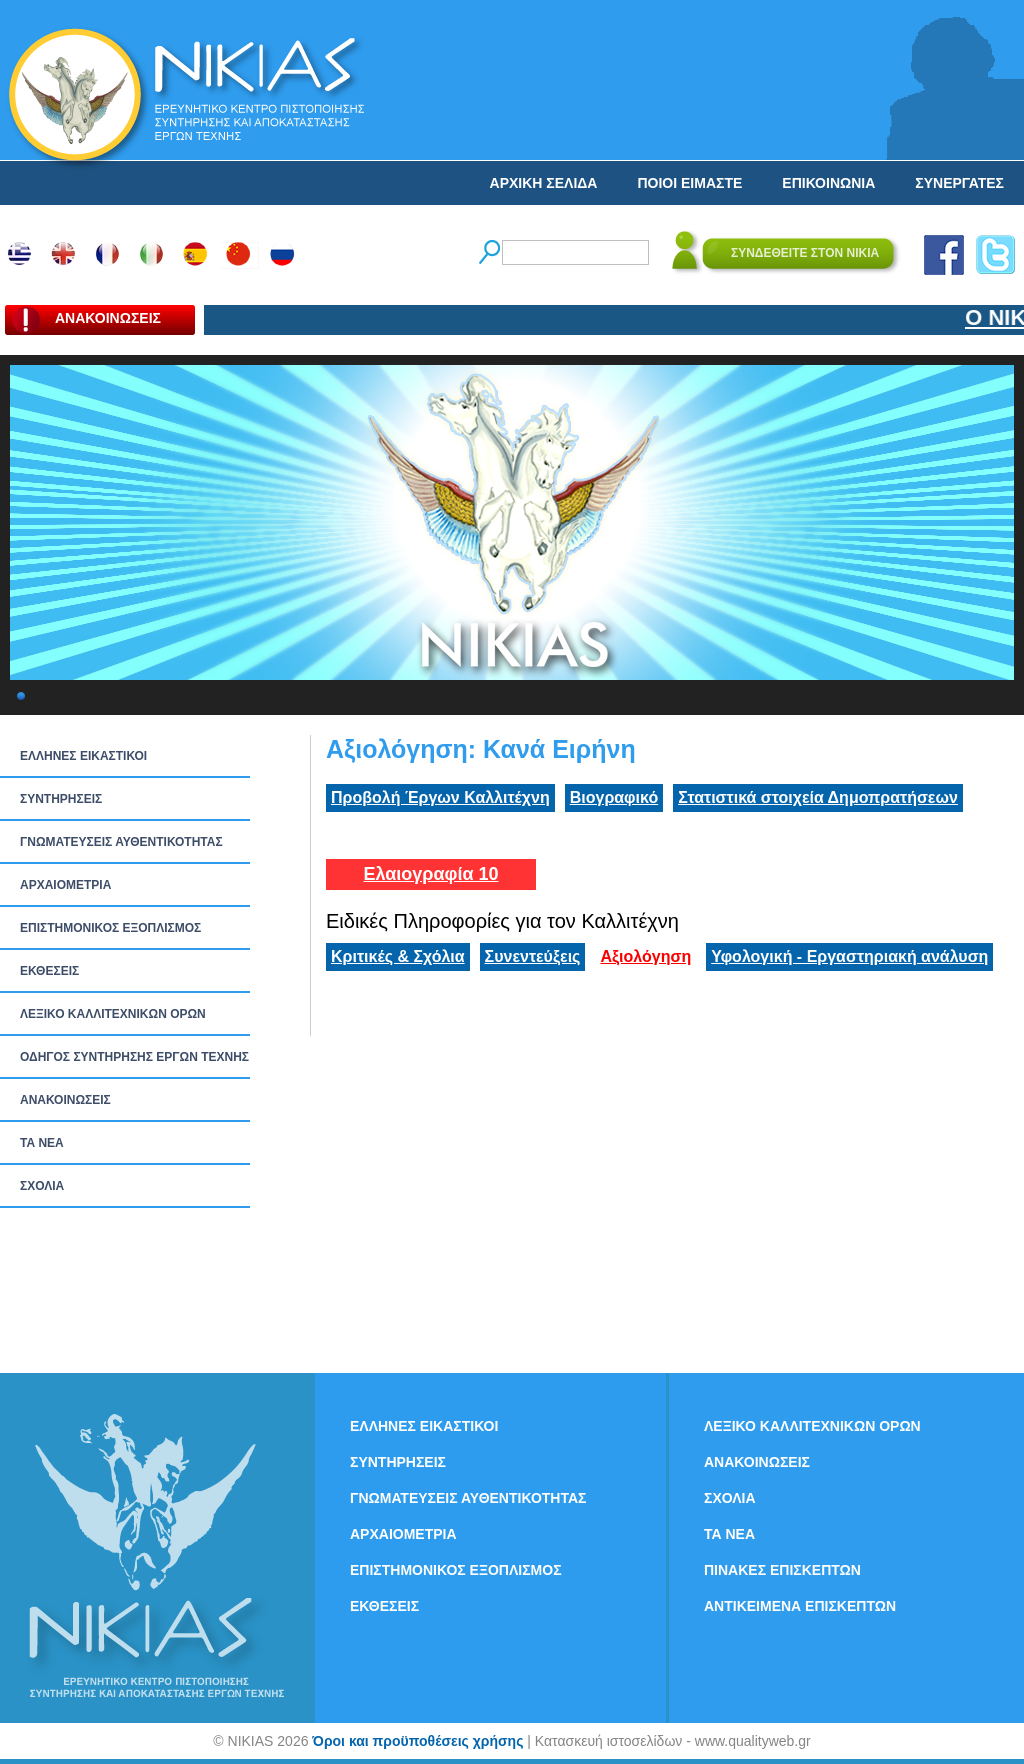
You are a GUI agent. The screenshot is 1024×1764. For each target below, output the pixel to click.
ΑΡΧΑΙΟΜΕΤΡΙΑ (65, 885)
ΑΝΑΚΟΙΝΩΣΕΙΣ (65, 1100)
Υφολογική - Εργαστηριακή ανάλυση (849, 956)
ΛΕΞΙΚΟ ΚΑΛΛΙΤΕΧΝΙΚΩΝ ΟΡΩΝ (113, 1014)
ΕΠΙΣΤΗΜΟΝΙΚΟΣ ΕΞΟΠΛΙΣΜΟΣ (110, 928)
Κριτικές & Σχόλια (398, 956)
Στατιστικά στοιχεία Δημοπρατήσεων (818, 797)
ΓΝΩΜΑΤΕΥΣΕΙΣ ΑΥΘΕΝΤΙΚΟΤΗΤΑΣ (121, 842)
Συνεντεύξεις (533, 956)
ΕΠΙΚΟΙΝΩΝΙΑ (828, 183)
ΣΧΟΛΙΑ (42, 1186)
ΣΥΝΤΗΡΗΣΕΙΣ (61, 799)
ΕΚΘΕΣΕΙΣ (49, 971)
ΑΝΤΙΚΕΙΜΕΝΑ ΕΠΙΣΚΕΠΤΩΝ (800, 1606)
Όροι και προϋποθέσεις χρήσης (417, 1741)
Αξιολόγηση (645, 956)
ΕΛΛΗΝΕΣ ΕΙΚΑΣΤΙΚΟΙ (83, 756)
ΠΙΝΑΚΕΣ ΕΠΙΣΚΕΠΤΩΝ (782, 1570)
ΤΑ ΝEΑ (42, 1143)
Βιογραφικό (614, 797)
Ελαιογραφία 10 (430, 874)
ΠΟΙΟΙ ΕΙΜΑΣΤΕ (689, 183)
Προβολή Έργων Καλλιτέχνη (440, 797)
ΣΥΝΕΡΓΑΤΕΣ (959, 183)
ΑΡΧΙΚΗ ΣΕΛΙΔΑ (544, 183)
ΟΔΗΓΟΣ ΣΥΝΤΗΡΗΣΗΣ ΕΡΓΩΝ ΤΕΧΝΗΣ (134, 1057)
